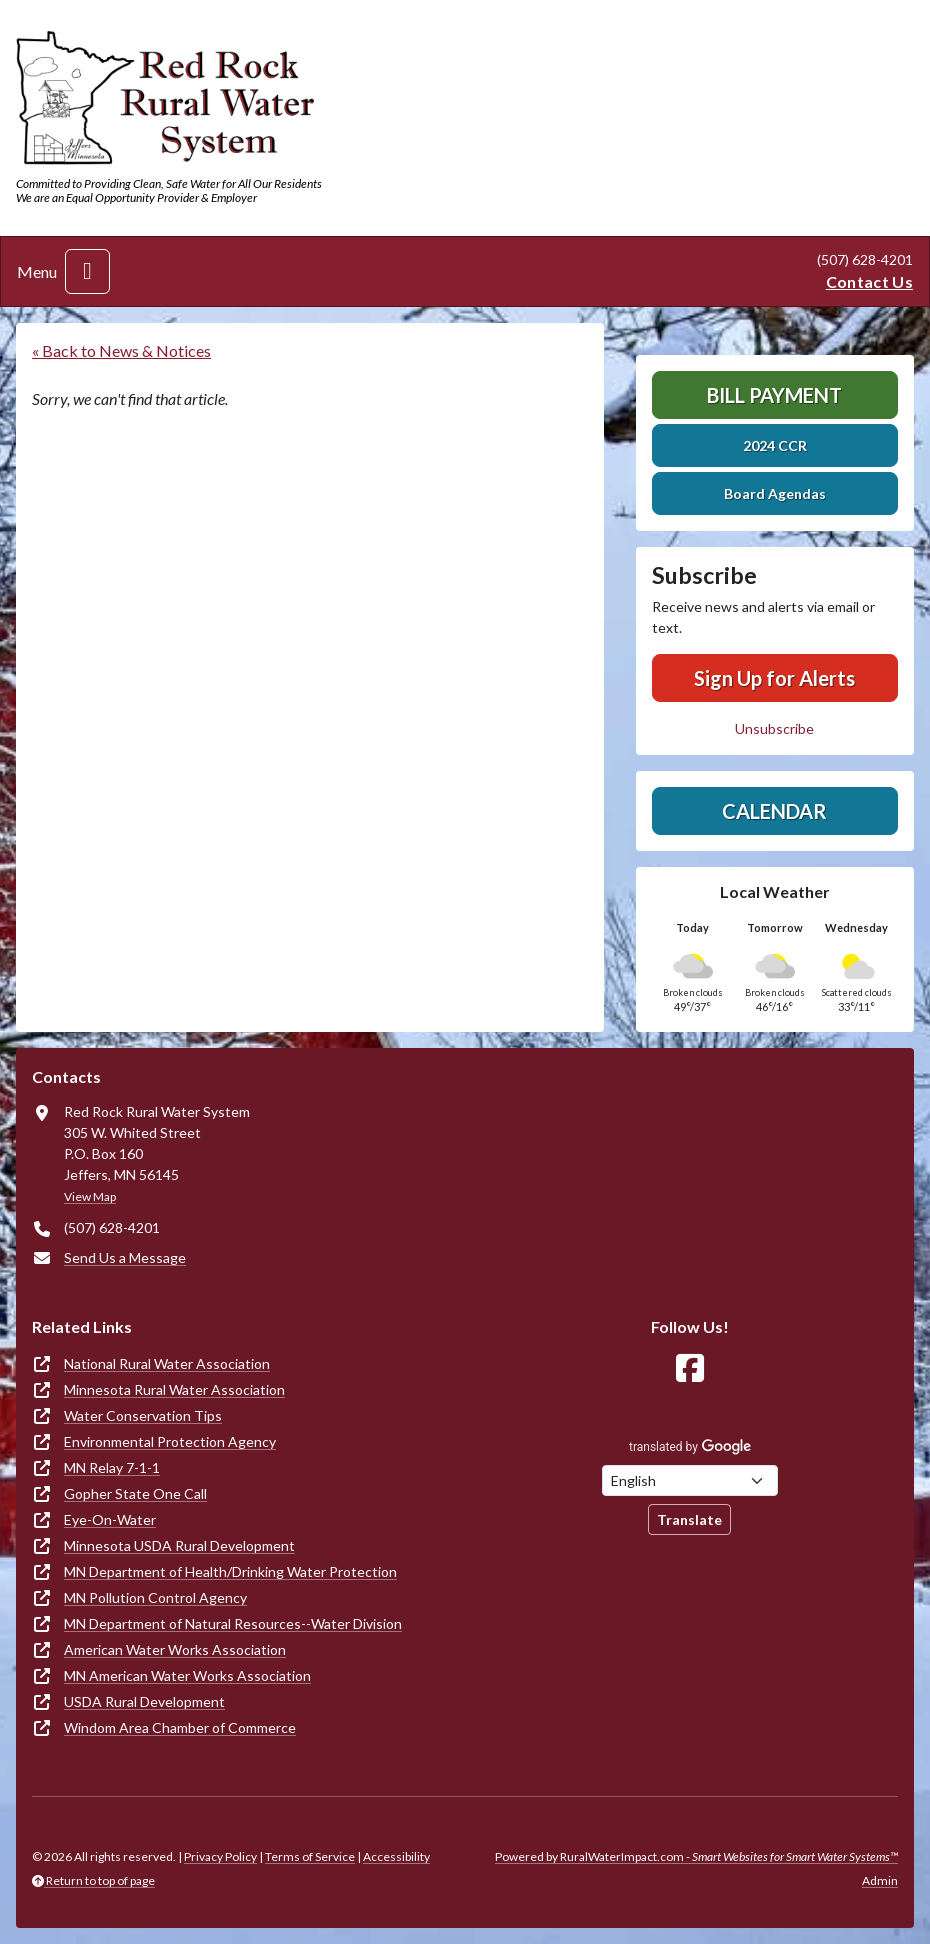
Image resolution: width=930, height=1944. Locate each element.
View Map (90, 1196)
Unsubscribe (774, 728)
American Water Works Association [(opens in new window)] (175, 1649)
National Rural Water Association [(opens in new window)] (167, 1363)
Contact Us (869, 281)
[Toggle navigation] (87, 271)
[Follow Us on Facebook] (690, 1368)
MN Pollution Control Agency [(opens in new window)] (155, 1597)
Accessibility (396, 1856)
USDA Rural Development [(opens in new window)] (144, 1701)
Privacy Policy (220, 1856)
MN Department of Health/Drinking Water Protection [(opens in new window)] (230, 1571)
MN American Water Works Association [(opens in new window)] (187, 1675)
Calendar (774, 811)
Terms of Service (310, 1856)
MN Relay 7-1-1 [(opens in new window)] (112, 1467)
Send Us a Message (125, 1257)
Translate (689, 1519)
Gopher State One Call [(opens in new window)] (135, 1493)
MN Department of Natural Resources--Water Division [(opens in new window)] (233, 1623)
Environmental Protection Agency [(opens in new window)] (170, 1441)
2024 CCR (775, 445)
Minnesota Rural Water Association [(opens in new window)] (174, 1389)
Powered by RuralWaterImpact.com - (696, 1856)
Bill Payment (774, 395)
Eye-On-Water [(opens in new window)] (110, 1519)
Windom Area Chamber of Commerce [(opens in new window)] (180, 1727)
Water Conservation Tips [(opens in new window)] (143, 1415)
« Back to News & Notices (121, 350)
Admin (880, 1880)
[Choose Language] (690, 1480)
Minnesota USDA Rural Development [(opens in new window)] (179, 1545)
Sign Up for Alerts (774, 678)
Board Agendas (775, 493)
